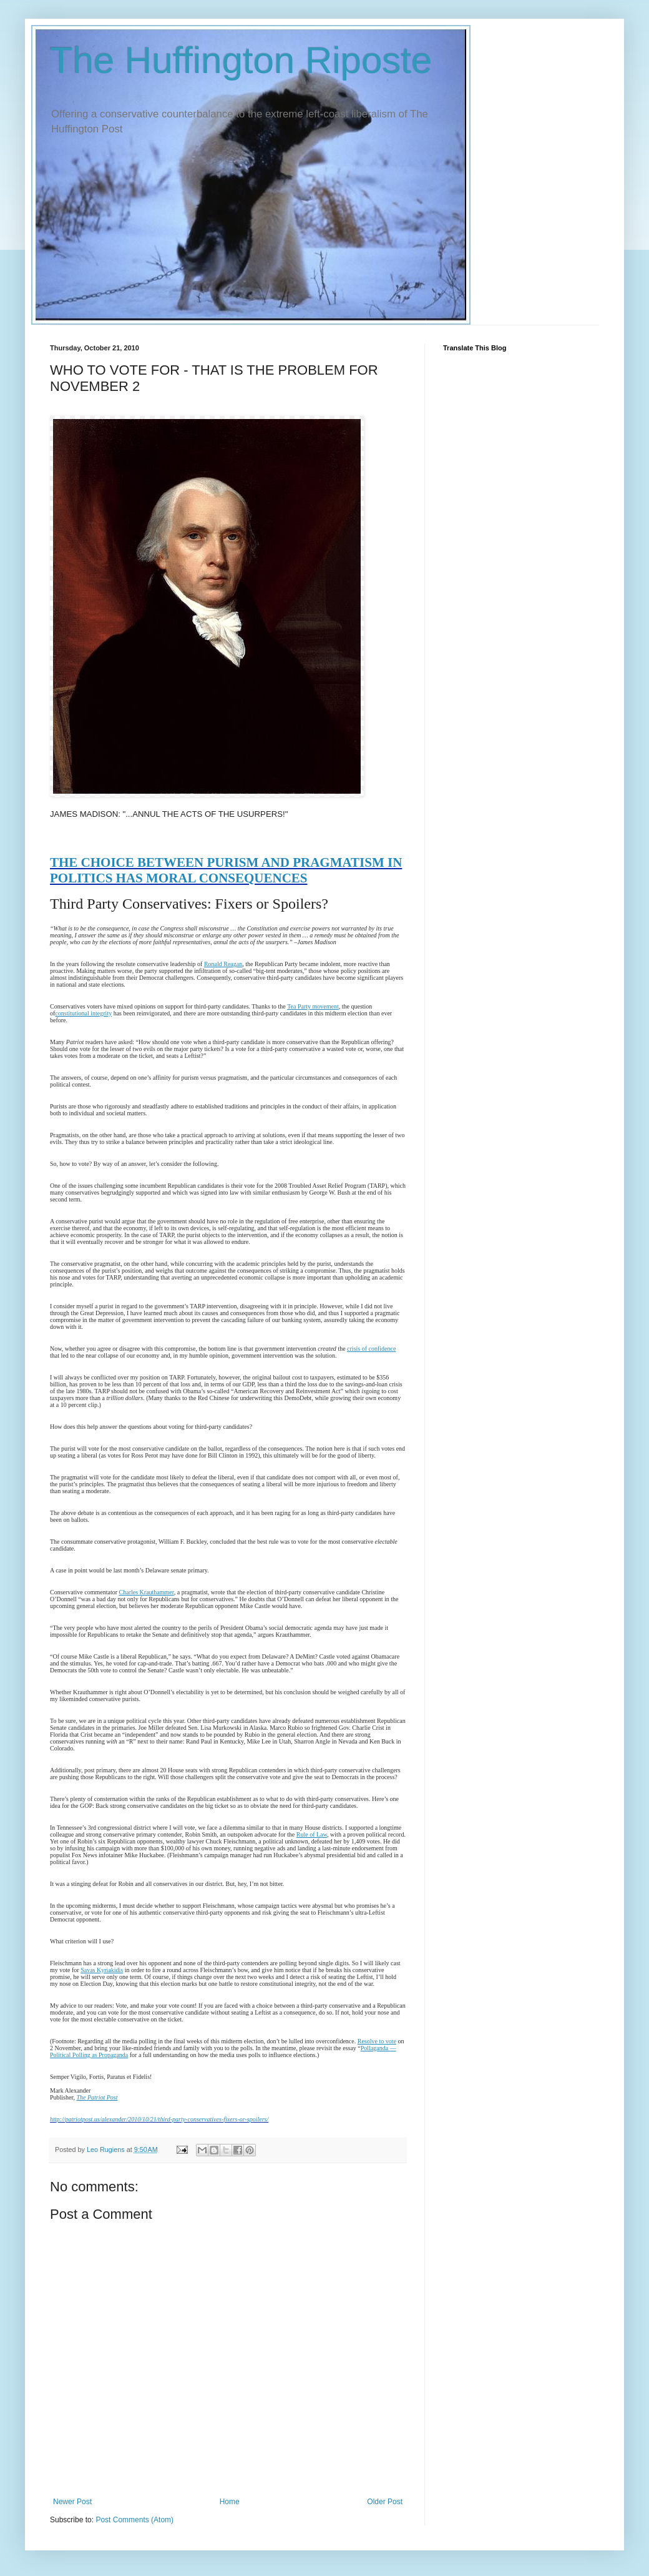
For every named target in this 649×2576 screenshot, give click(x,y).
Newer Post (72, 2501)
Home (230, 2501)
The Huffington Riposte (241, 60)
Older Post (385, 2501)
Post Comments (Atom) (134, 2519)
